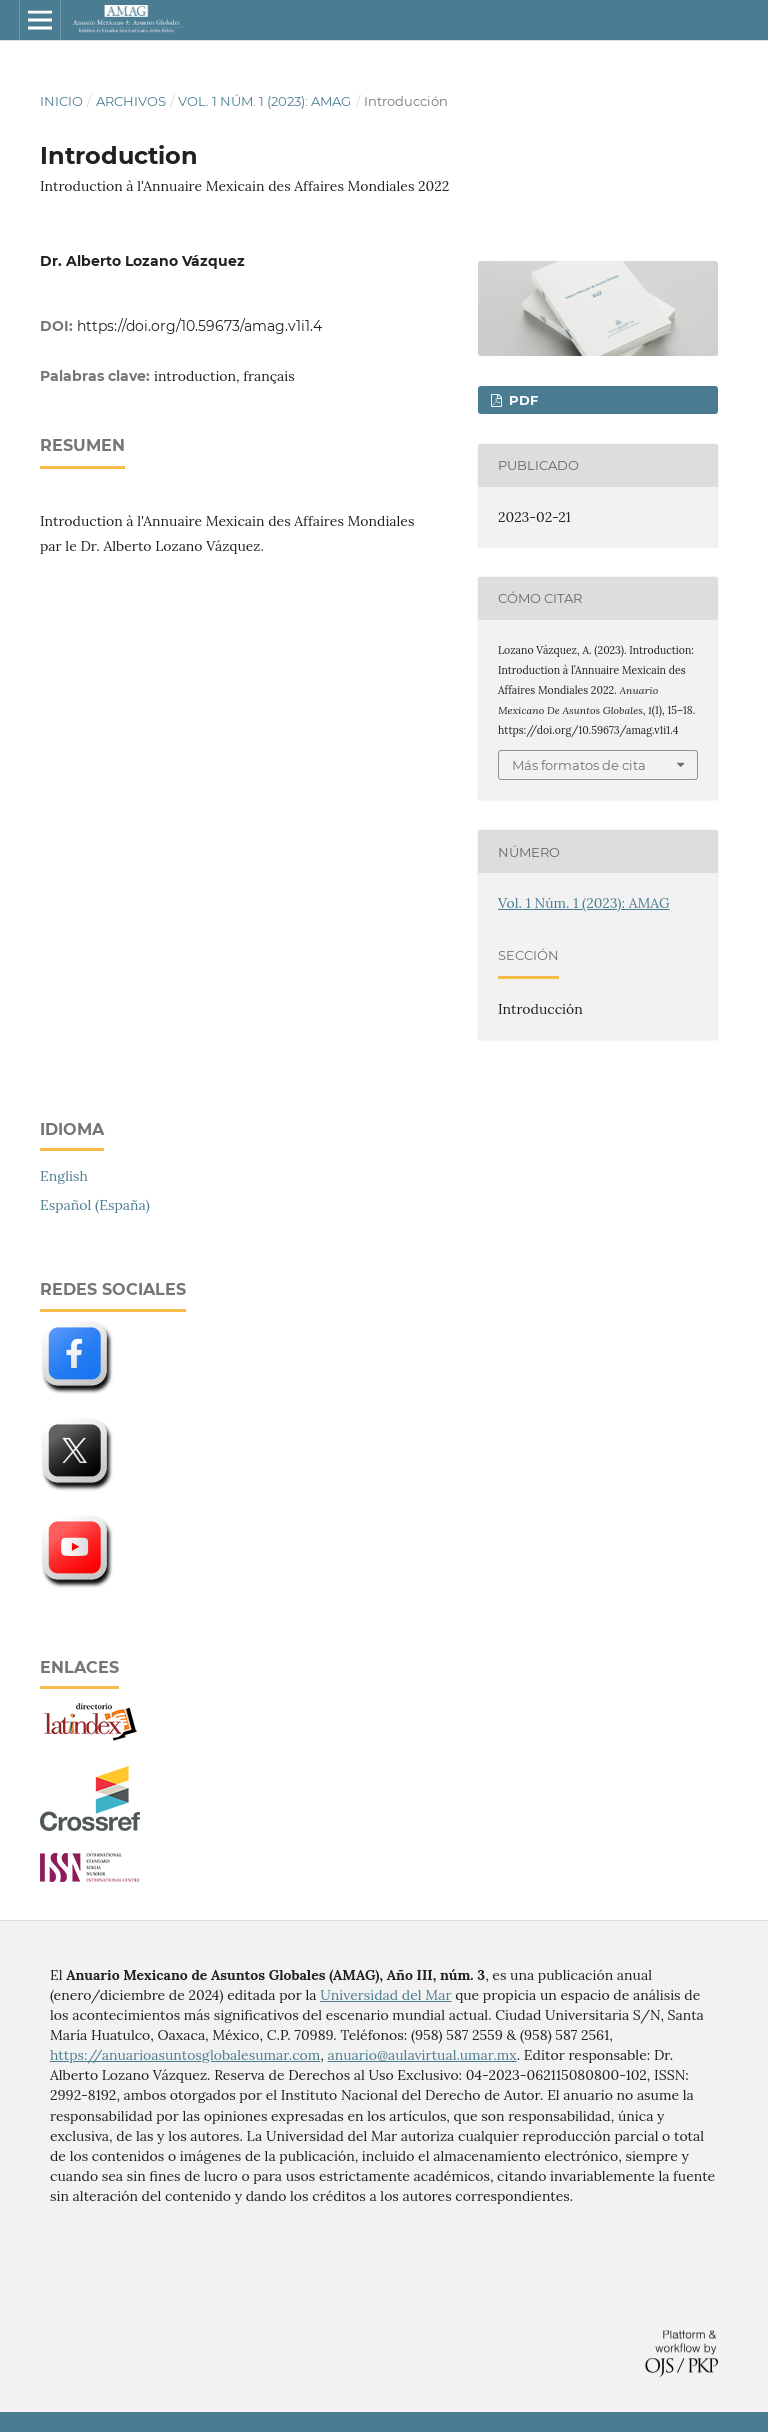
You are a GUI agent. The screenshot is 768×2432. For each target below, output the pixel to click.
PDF (521, 400)
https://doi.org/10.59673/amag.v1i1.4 (199, 326)
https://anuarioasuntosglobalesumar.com (185, 2055)
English (64, 1176)
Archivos (131, 101)
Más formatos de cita (579, 765)
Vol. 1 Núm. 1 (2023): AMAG (264, 101)
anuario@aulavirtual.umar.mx (421, 2055)
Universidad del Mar (385, 1995)
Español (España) (95, 1205)
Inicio (61, 101)
